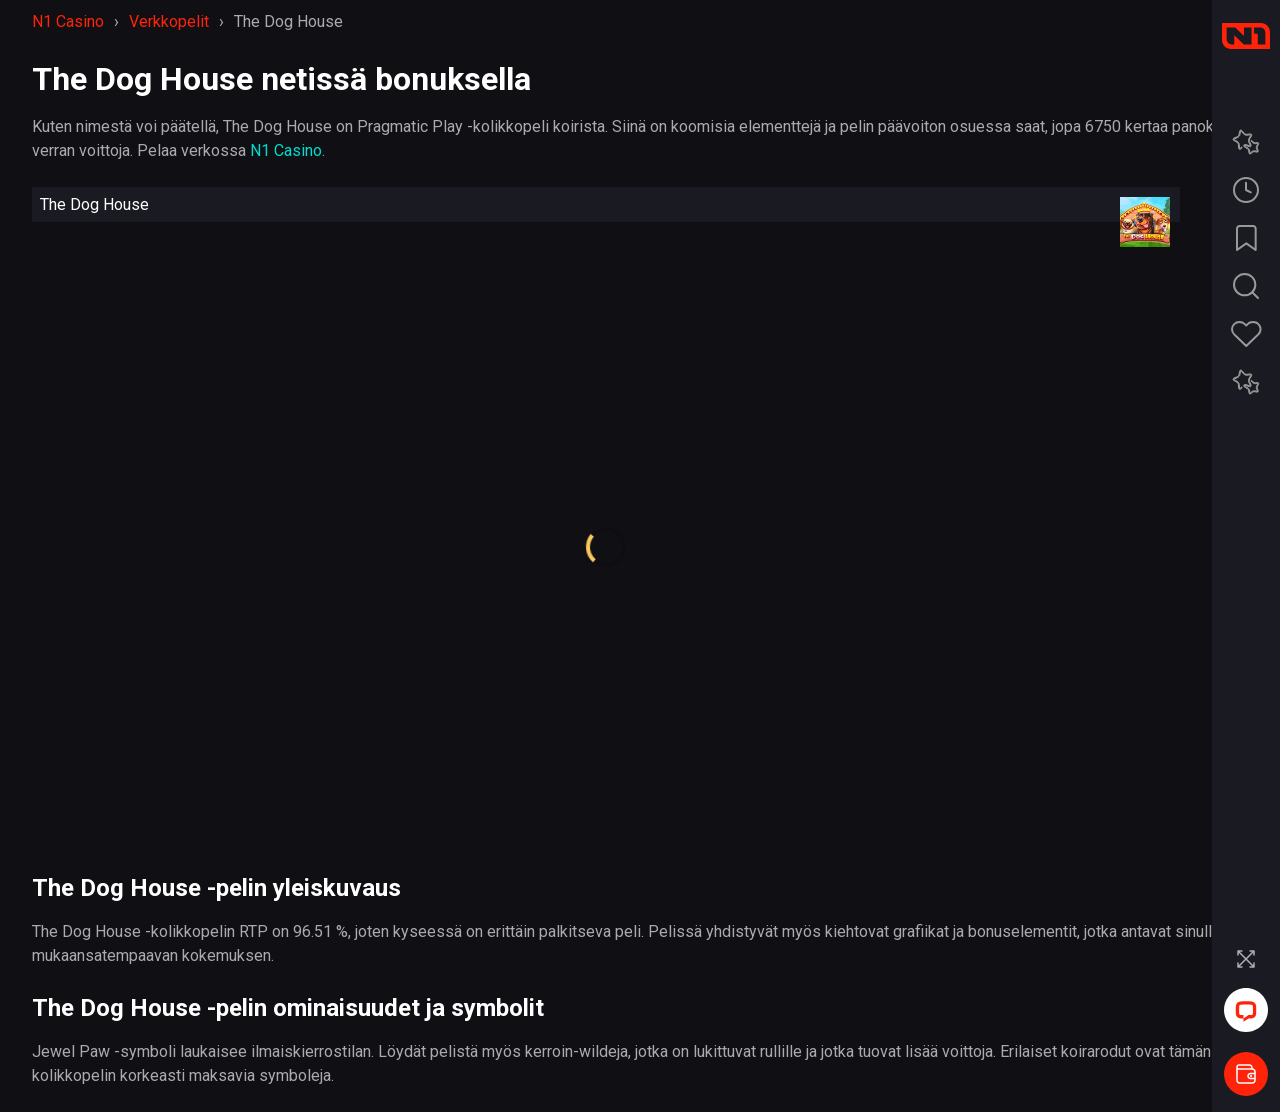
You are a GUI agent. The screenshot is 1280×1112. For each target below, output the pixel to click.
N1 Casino (286, 150)
